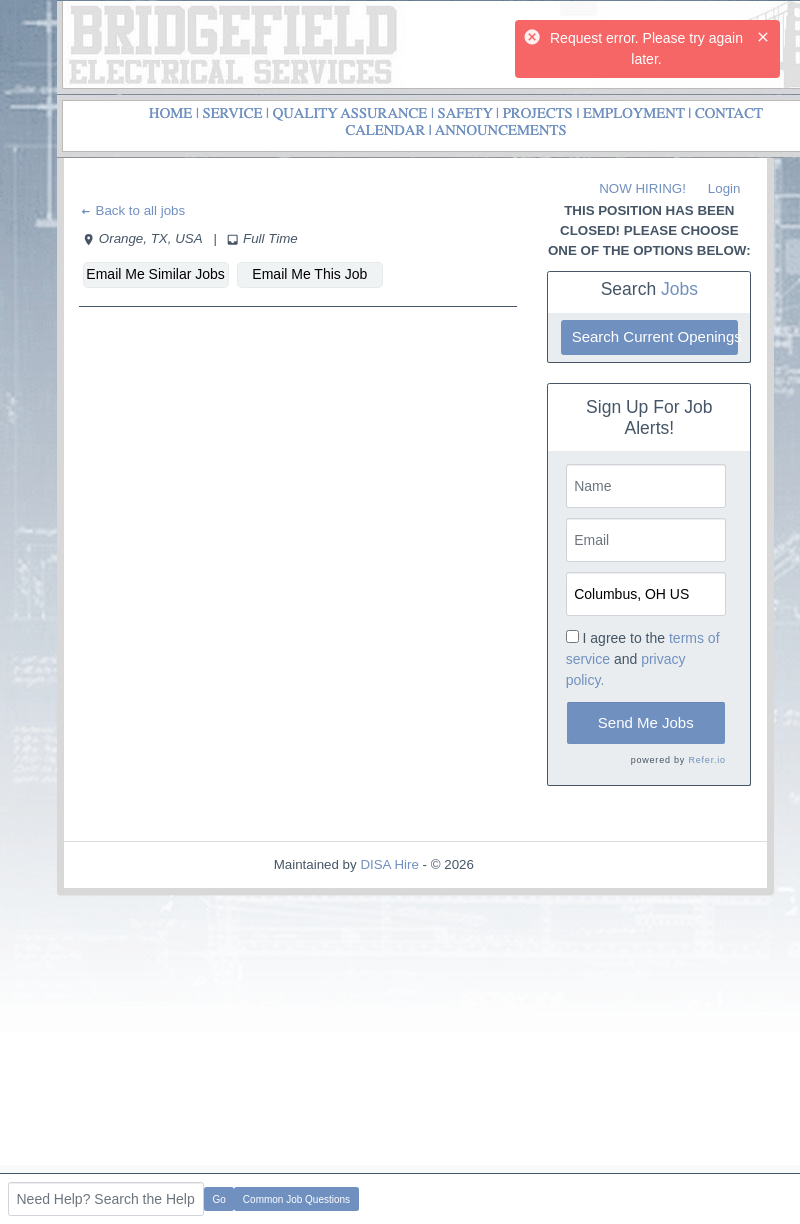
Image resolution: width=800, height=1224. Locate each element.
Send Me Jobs (646, 722)
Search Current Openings (655, 336)
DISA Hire (389, 864)
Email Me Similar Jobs (155, 274)
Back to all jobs (132, 210)
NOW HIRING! (642, 188)
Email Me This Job (309, 274)
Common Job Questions (296, 1199)
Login (724, 188)
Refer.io (706, 760)
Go (219, 1199)
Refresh (533, 864)
